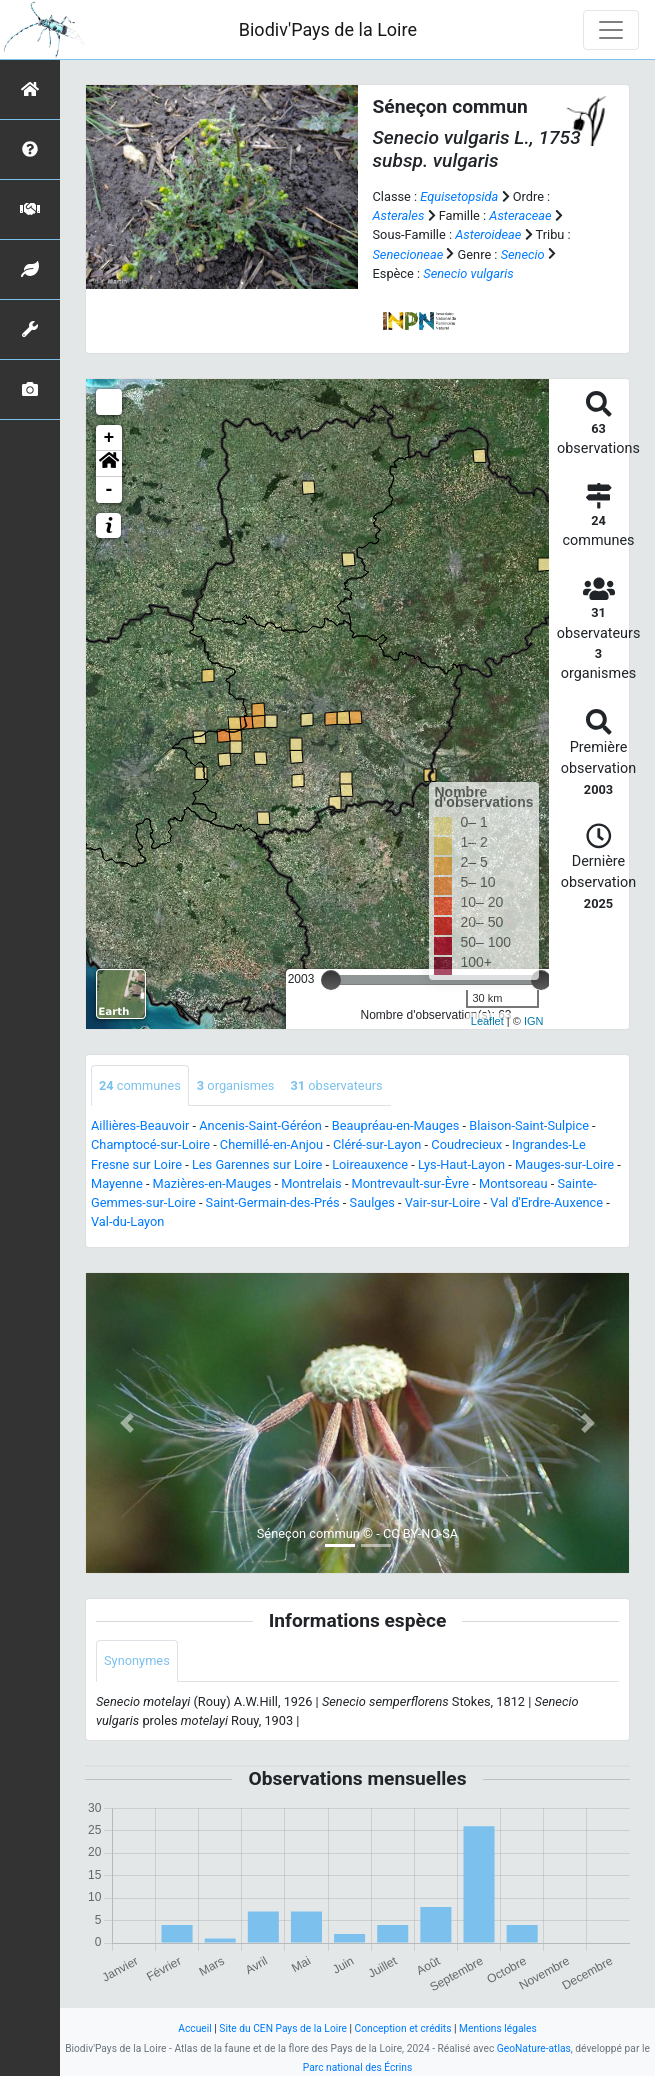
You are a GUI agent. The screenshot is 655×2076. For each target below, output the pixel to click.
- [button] (109, 490)
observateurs (336, 1085)
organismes (236, 1085)
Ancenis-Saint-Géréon (260, 1125)
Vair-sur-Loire (443, 1202)
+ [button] (109, 438)
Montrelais (311, 1183)
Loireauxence (370, 1164)
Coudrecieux (466, 1144)
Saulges (372, 1202)
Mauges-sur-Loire (564, 1164)
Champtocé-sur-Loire (150, 1144)
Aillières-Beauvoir (140, 1125)
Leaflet (487, 1021)
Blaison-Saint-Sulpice (529, 1125)
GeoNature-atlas (534, 2048)
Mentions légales (498, 2028)
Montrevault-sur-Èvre (410, 1183)
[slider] (331, 980)
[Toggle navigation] (611, 30)
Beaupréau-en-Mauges (396, 1125)
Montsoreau (513, 1183)
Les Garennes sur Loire (257, 1164)
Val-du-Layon (127, 1221)
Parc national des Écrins (357, 2067)
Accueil (194, 2028)
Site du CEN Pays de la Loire (283, 2028)
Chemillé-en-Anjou (271, 1144)
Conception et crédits (403, 2028)
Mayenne (117, 1183)
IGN (534, 1021)
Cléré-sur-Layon (377, 1144)
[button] (109, 464)
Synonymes (137, 1660)
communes (140, 1085)
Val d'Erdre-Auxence (546, 1202)
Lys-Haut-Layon (461, 1164)
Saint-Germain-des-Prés (273, 1202)
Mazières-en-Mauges (212, 1183)
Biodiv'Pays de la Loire (328, 29)
